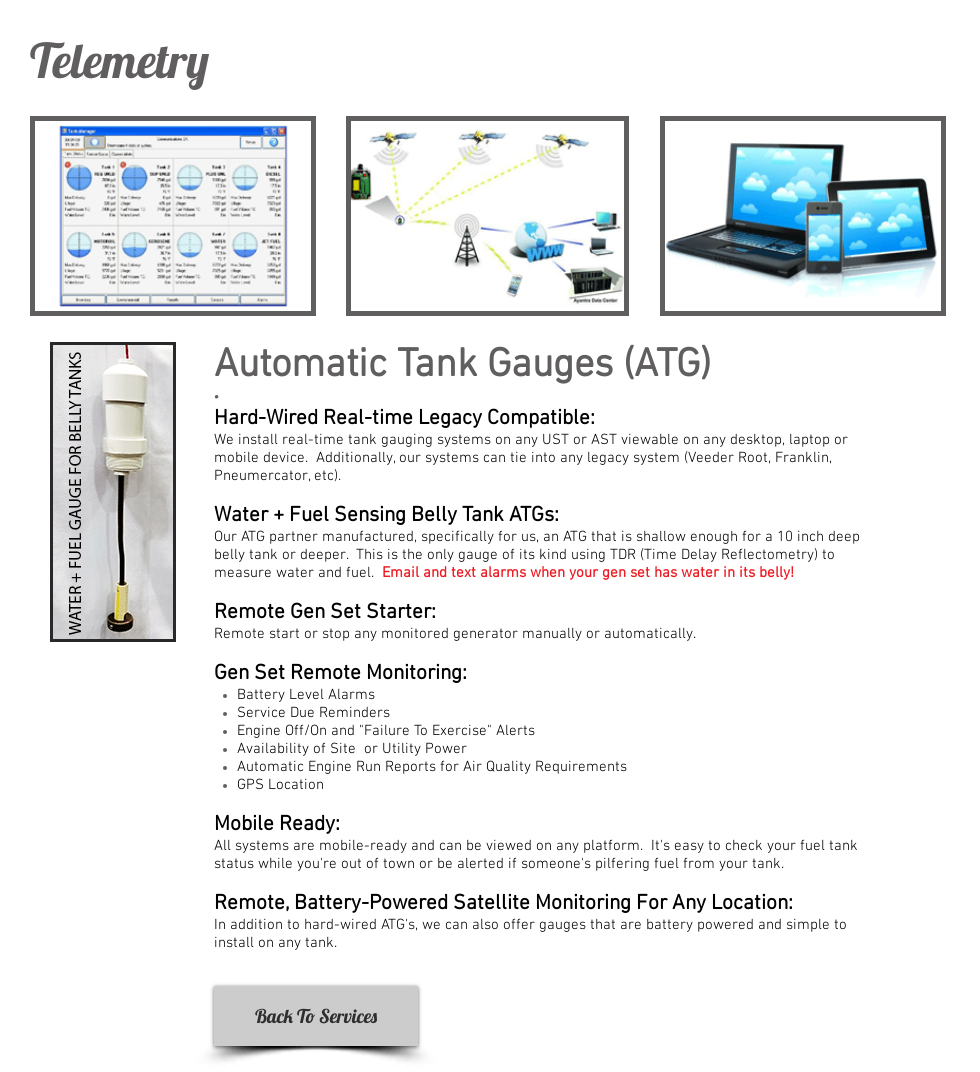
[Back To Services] (316, 1016)
